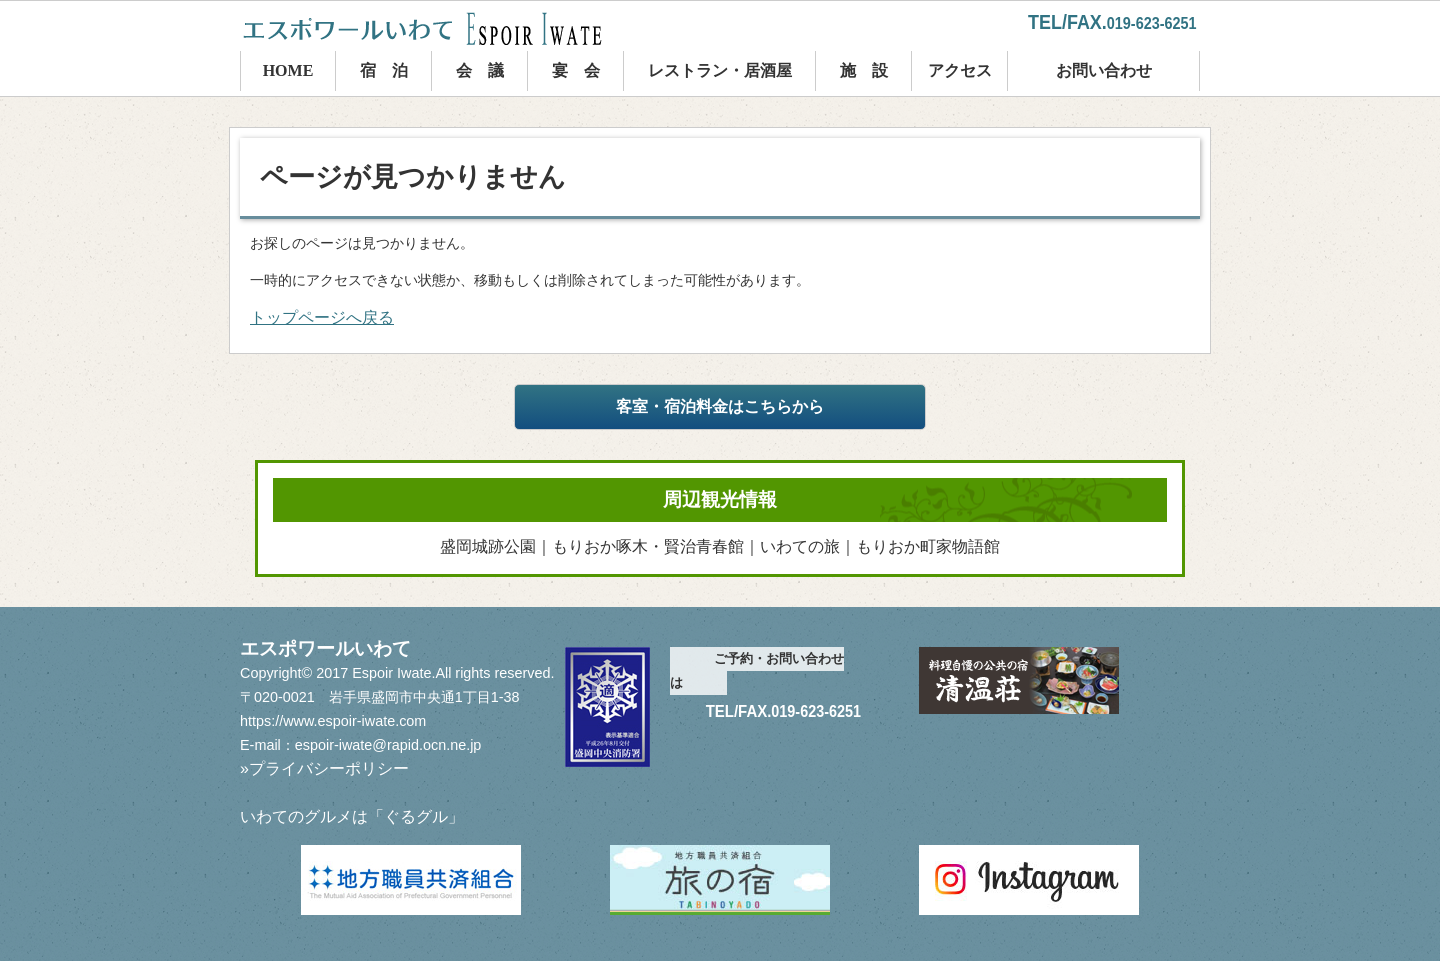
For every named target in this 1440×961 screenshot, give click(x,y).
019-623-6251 (1152, 23)
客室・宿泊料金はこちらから (720, 406)
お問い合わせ (1104, 70)
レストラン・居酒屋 (720, 70)
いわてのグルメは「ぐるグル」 (352, 816)
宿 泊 (384, 70)
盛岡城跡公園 (488, 546)
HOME (288, 70)
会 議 (480, 70)
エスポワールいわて (440, 28)
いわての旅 (800, 546)
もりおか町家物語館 (928, 546)
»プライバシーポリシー (324, 768)
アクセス (960, 70)
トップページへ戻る (322, 317)
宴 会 (576, 70)
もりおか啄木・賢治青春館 (648, 546)
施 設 (864, 70)
